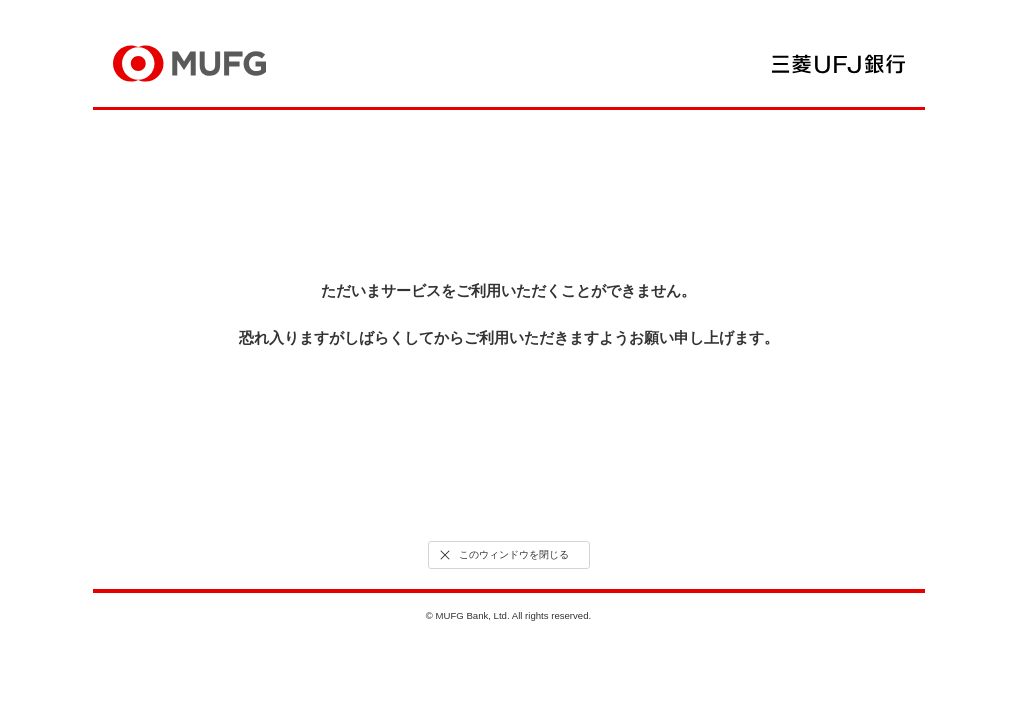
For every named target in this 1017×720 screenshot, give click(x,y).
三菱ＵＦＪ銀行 (838, 64)
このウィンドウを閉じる (502, 554)
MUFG (189, 63)
